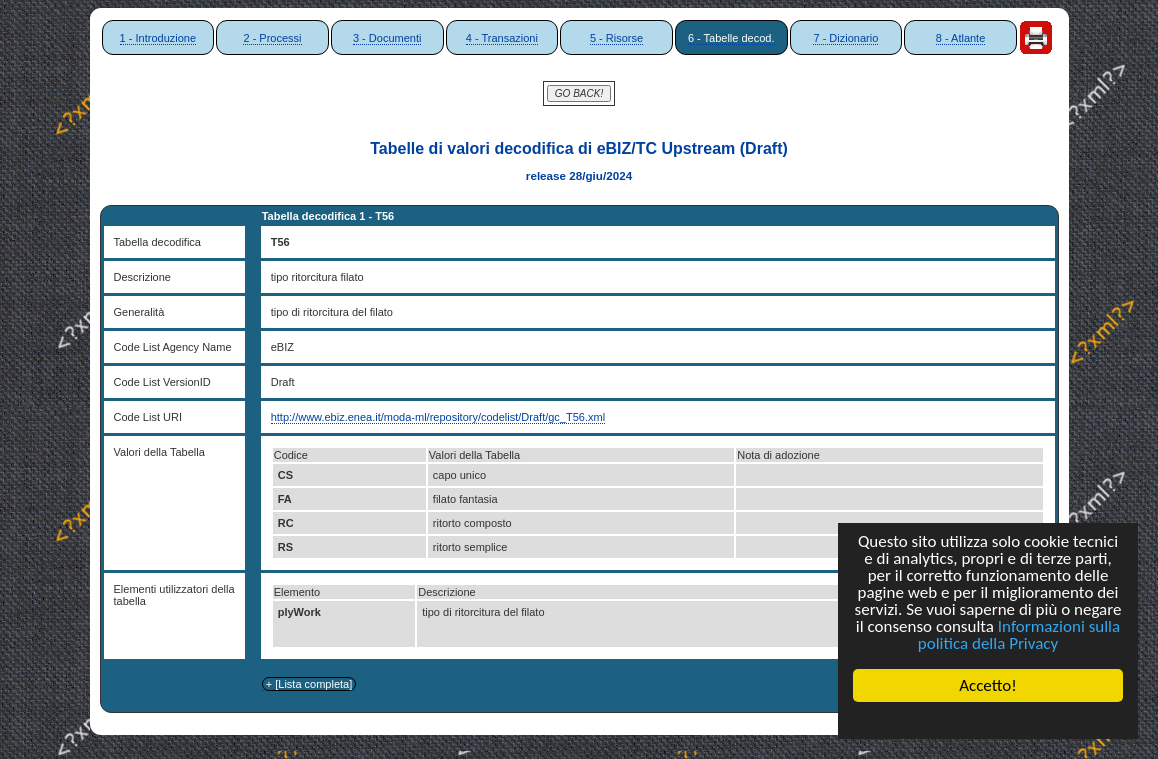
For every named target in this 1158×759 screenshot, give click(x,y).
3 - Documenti (387, 38)
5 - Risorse (616, 38)
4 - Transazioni (502, 38)
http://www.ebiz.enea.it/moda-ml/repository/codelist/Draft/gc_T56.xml (438, 417)
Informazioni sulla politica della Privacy (1019, 635)
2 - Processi (272, 38)
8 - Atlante (961, 38)
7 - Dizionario (845, 38)
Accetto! (988, 685)
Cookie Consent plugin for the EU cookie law (988, 720)
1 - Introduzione (158, 38)
